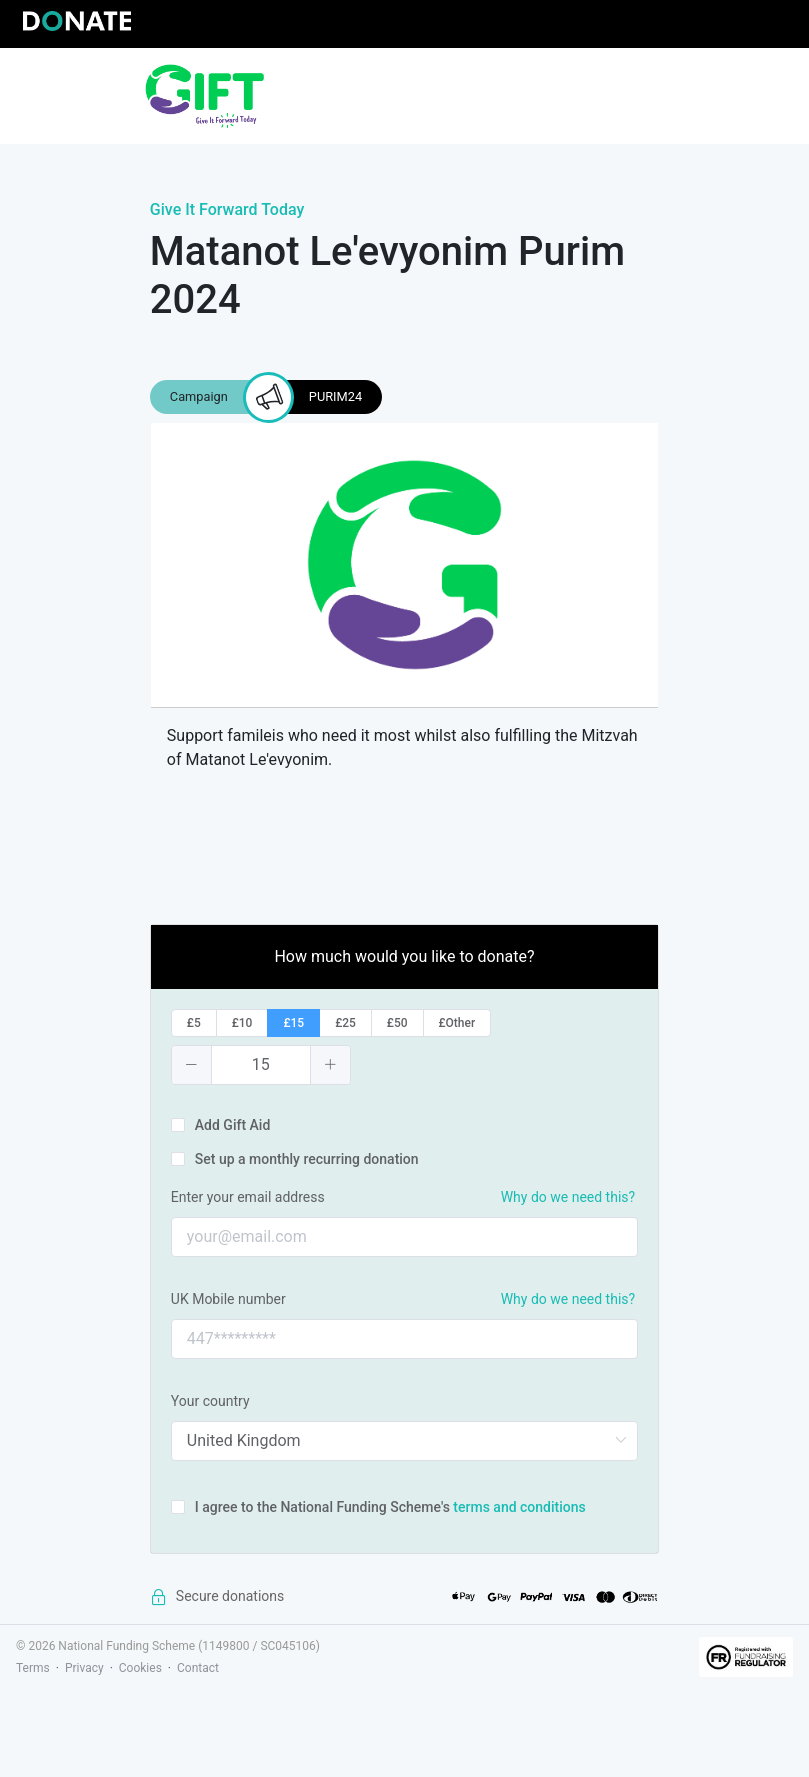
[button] (192, 1065)
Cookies (140, 1668)
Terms (33, 1668)
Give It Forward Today (227, 209)
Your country (210, 1401)
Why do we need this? (568, 1197)
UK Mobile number (228, 1299)
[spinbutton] (261, 1065)
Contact (198, 1668)
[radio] (194, 1023)
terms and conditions (519, 1507)
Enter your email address (248, 1197)
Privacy (84, 1668)
